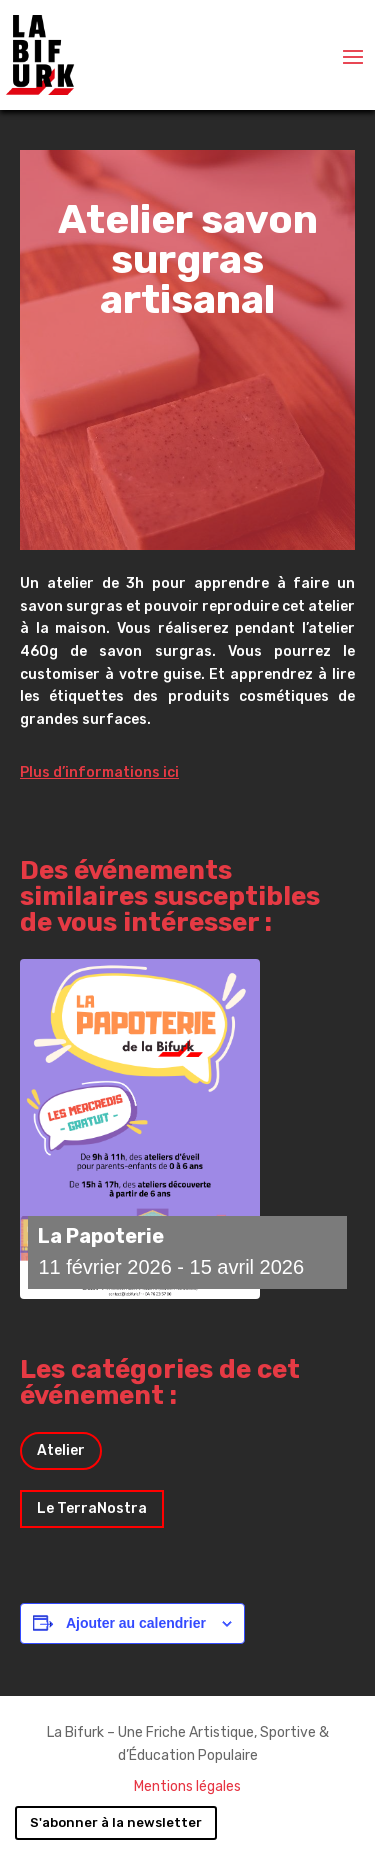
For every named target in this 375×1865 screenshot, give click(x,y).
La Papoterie (101, 1236)
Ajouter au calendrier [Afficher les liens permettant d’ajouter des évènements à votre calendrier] (136, 1623)
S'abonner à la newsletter (116, 1822)
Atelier (61, 1450)
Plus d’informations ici (99, 772)
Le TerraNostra (92, 1508)
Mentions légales (187, 1786)
